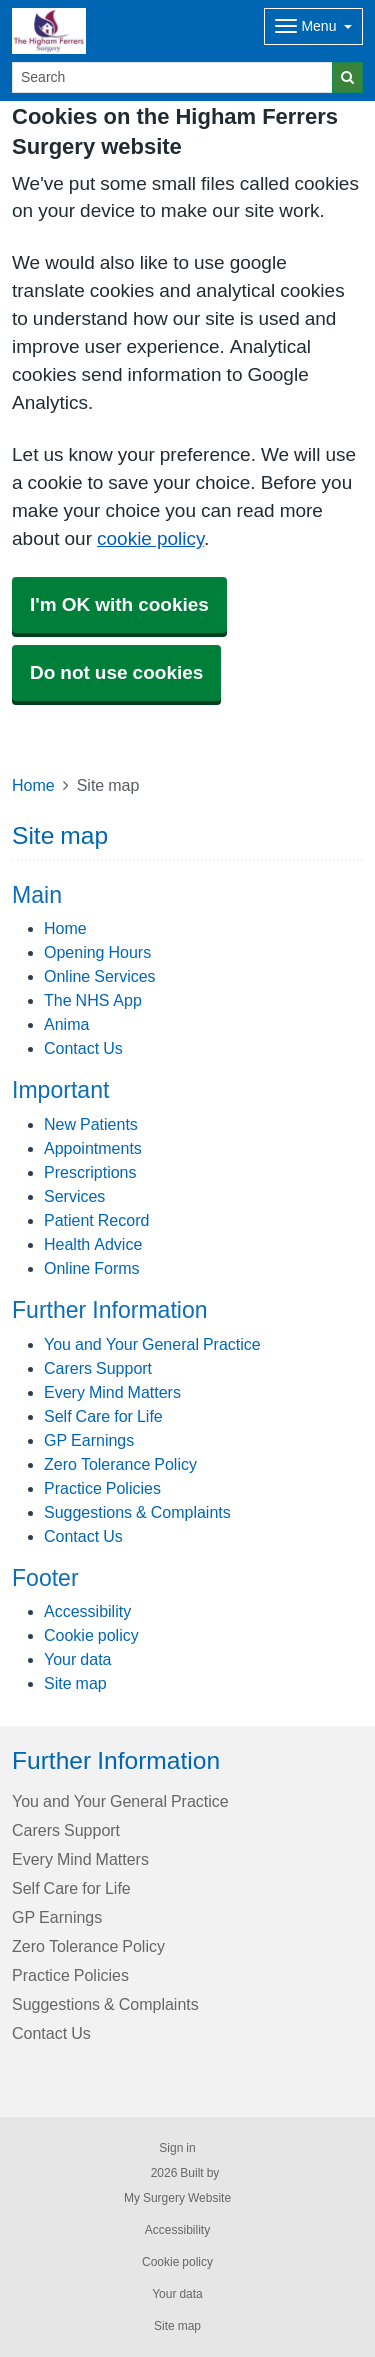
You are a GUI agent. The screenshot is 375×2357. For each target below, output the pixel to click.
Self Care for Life (103, 1416)
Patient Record (96, 1220)
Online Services (100, 976)
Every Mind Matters (112, 1392)
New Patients (91, 1124)
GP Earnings (89, 1440)
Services (74, 1196)
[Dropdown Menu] (313, 26)
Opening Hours (97, 952)
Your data (77, 1659)
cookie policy (150, 538)
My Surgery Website (177, 2198)
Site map (75, 1683)
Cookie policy (91, 1635)
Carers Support (98, 1368)
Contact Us (83, 1048)
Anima (66, 1024)
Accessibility (87, 1611)
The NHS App (93, 1000)
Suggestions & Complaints (137, 1512)
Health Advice (93, 1244)
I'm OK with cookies (119, 604)
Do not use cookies (116, 672)
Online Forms (92, 1268)
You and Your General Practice (152, 1344)
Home (33, 785)
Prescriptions (90, 1172)
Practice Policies (102, 1488)
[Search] (172, 77)
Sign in (177, 2148)
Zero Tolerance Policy (120, 1464)
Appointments (93, 1148)
